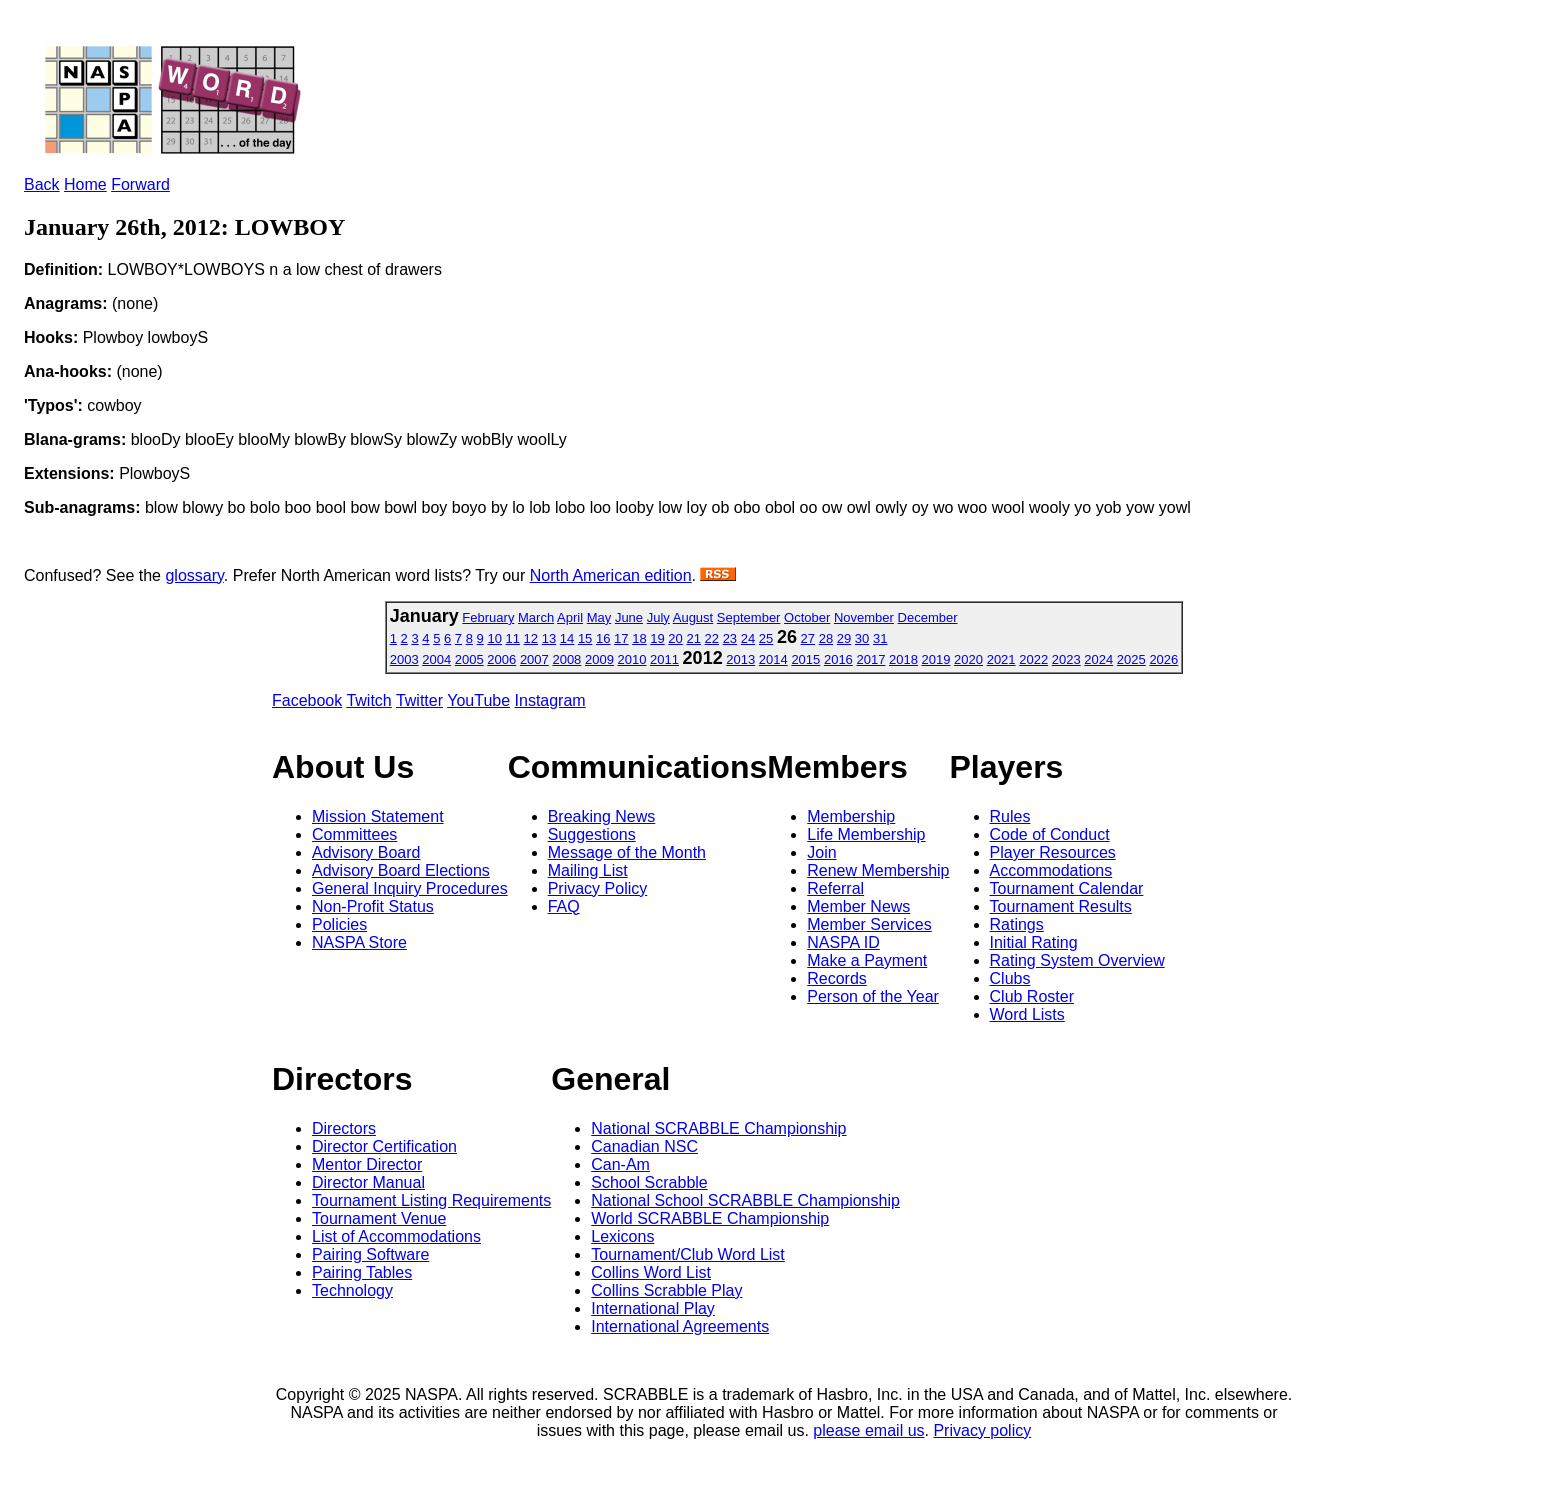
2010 (632, 659)
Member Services (869, 924)
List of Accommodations (396, 1236)
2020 (968, 659)
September (749, 617)
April (570, 617)
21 (693, 638)
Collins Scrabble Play (666, 1290)
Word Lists (1027, 1014)
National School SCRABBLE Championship (745, 1200)
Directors (344, 1128)
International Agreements (680, 1326)
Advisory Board (366, 852)
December (928, 617)
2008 (566, 659)
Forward (140, 184)
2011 (664, 659)
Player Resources (1053, 852)
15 (585, 638)
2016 (838, 659)
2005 (469, 659)
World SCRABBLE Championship (710, 1218)
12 (531, 638)
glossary (194, 575)
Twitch (368, 700)
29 (844, 638)
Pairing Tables (362, 1272)
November (864, 617)
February (488, 617)
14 (567, 638)
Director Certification (384, 1146)
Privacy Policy (598, 888)
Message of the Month (627, 852)
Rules (1010, 816)
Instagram (550, 700)
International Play (653, 1308)
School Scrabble (649, 1182)
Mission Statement (378, 816)
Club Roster (1032, 996)
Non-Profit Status (373, 906)
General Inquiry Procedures (410, 888)
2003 (404, 659)
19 (657, 638)
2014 (773, 659)
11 (513, 638)
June (629, 617)
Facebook (307, 700)
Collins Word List (651, 1272)
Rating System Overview (1077, 960)
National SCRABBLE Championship (718, 1128)
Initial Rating (1034, 942)
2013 (740, 659)
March (536, 617)
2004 (436, 659)
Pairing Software (370, 1254)
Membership (851, 816)
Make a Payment (867, 960)
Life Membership (866, 834)
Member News (858, 906)
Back (42, 184)
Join (821, 852)
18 (639, 638)
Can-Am (620, 1164)
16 (603, 638)
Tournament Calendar (1067, 888)
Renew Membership (878, 870)
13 (549, 638)
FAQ (564, 906)
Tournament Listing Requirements (431, 1200)
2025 (1131, 659)
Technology (352, 1290)
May (599, 617)
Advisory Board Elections (401, 870)
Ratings (1017, 924)
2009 (599, 659)
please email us (868, 1430)
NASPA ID (843, 942)
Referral (835, 888)
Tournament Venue (379, 1218)
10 (494, 638)
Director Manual (368, 1182)
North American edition (611, 575)
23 (730, 638)
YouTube (478, 700)
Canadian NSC (644, 1146)
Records (837, 978)
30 (862, 638)
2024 (1098, 659)
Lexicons (622, 1236)
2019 (936, 659)
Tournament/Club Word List (688, 1254)
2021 (1001, 659)
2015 (805, 659)
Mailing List (588, 870)
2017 (870, 659)
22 (712, 638)
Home (85, 184)
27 (808, 638)
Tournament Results (1061, 906)
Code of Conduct (1050, 834)
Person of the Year (873, 996)
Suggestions (592, 834)
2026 (1163, 659)
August (693, 617)
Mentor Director (367, 1164)
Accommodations (1051, 870)
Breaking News (602, 816)
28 (826, 638)
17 (621, 638)
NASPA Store (359, 942)
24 (748, 638)
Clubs (1010, 978)
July (658, 617)
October (807, 617)
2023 (1066, 659)
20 (675, 638)
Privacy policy (982, 1430)
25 (766, 638)
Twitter (419, 700)
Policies (339, 924)
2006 (501, 659)
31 (880, 638)
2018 (903, 659)
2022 (1033, 659)
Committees (354, 834)
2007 (534, 659)
